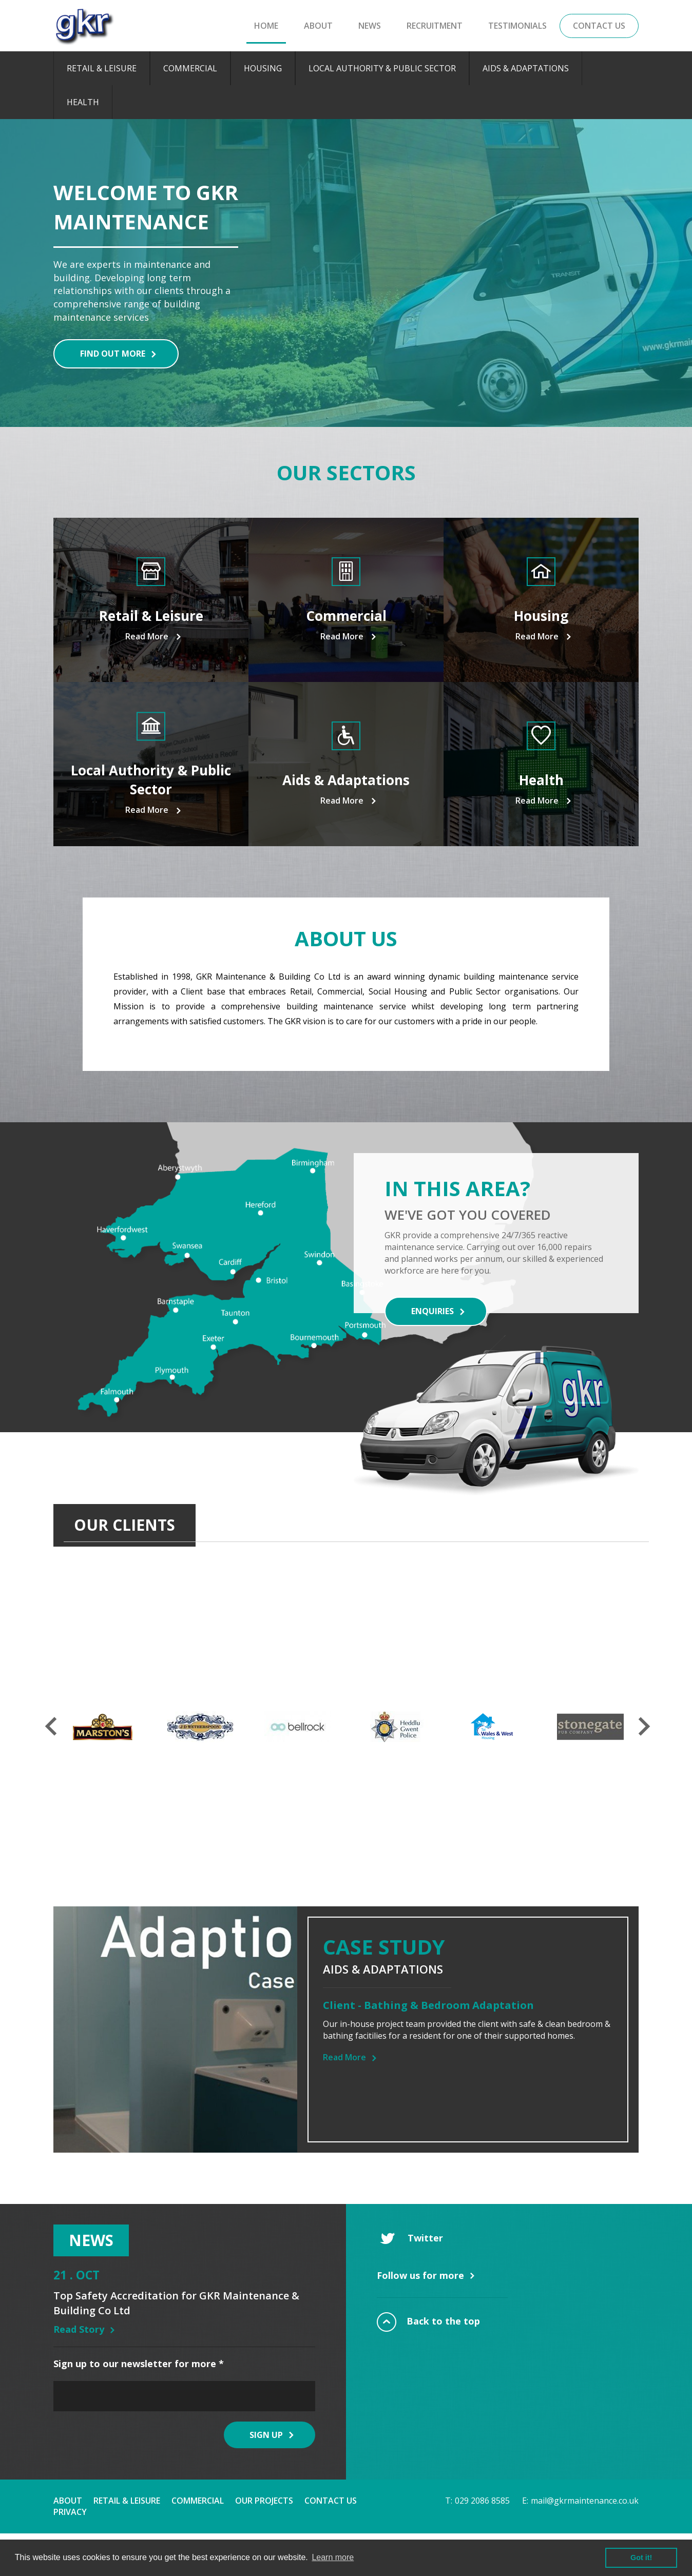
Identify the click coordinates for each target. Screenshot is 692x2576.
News (369, 25)
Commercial (190, 68)
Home (266, 25)
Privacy (70, 2512)
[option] (346, 273)
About (318, 25)
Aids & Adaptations (526, 68)
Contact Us (599, 25)
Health (83, 102)
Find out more (112, 353)
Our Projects (264, 2500)
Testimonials (517, 25)
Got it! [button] (641, 2557)
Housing (263, 68)
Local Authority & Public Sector (382, 68)
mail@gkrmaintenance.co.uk (585, 2500)
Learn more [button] (333, 2557)
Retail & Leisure (102, 68)
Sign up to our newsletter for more (138, 2363)
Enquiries (432, 1311)
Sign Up (266, 2435)
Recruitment (435, 25)
